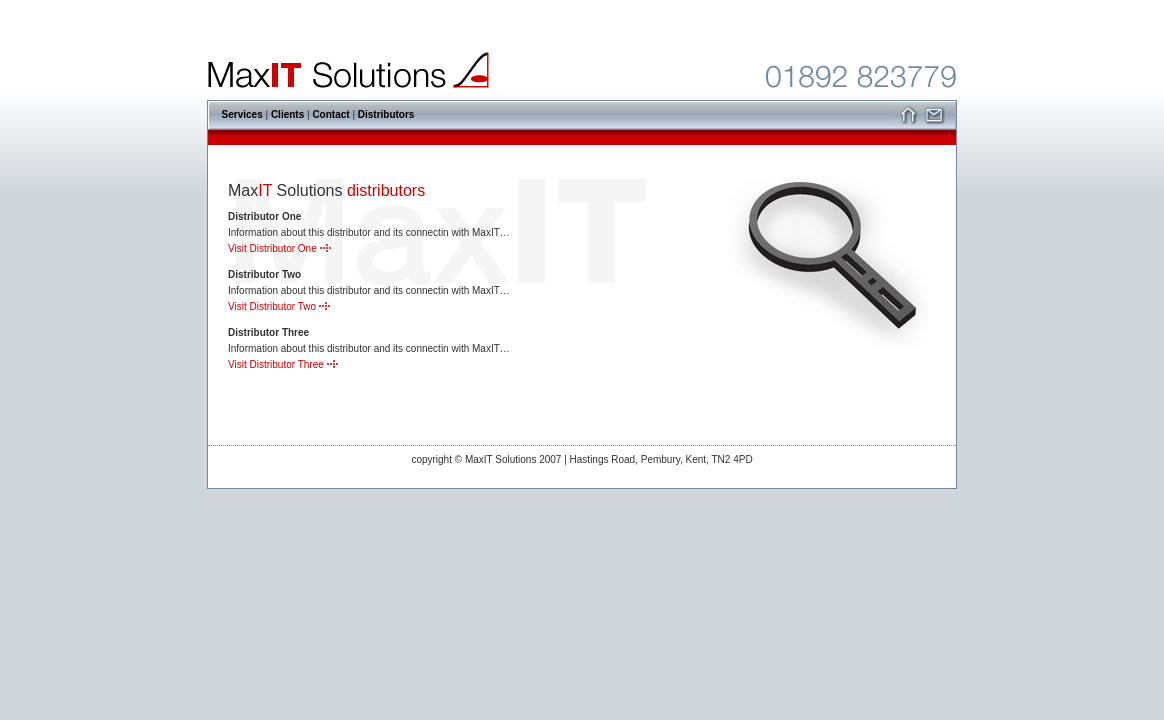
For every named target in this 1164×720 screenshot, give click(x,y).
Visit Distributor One (279, 248)
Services (242, 114)
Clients (287, 114)
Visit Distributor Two (279, 306)
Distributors (386, 114)
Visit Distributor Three (283, 364)
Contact (330, 114)
